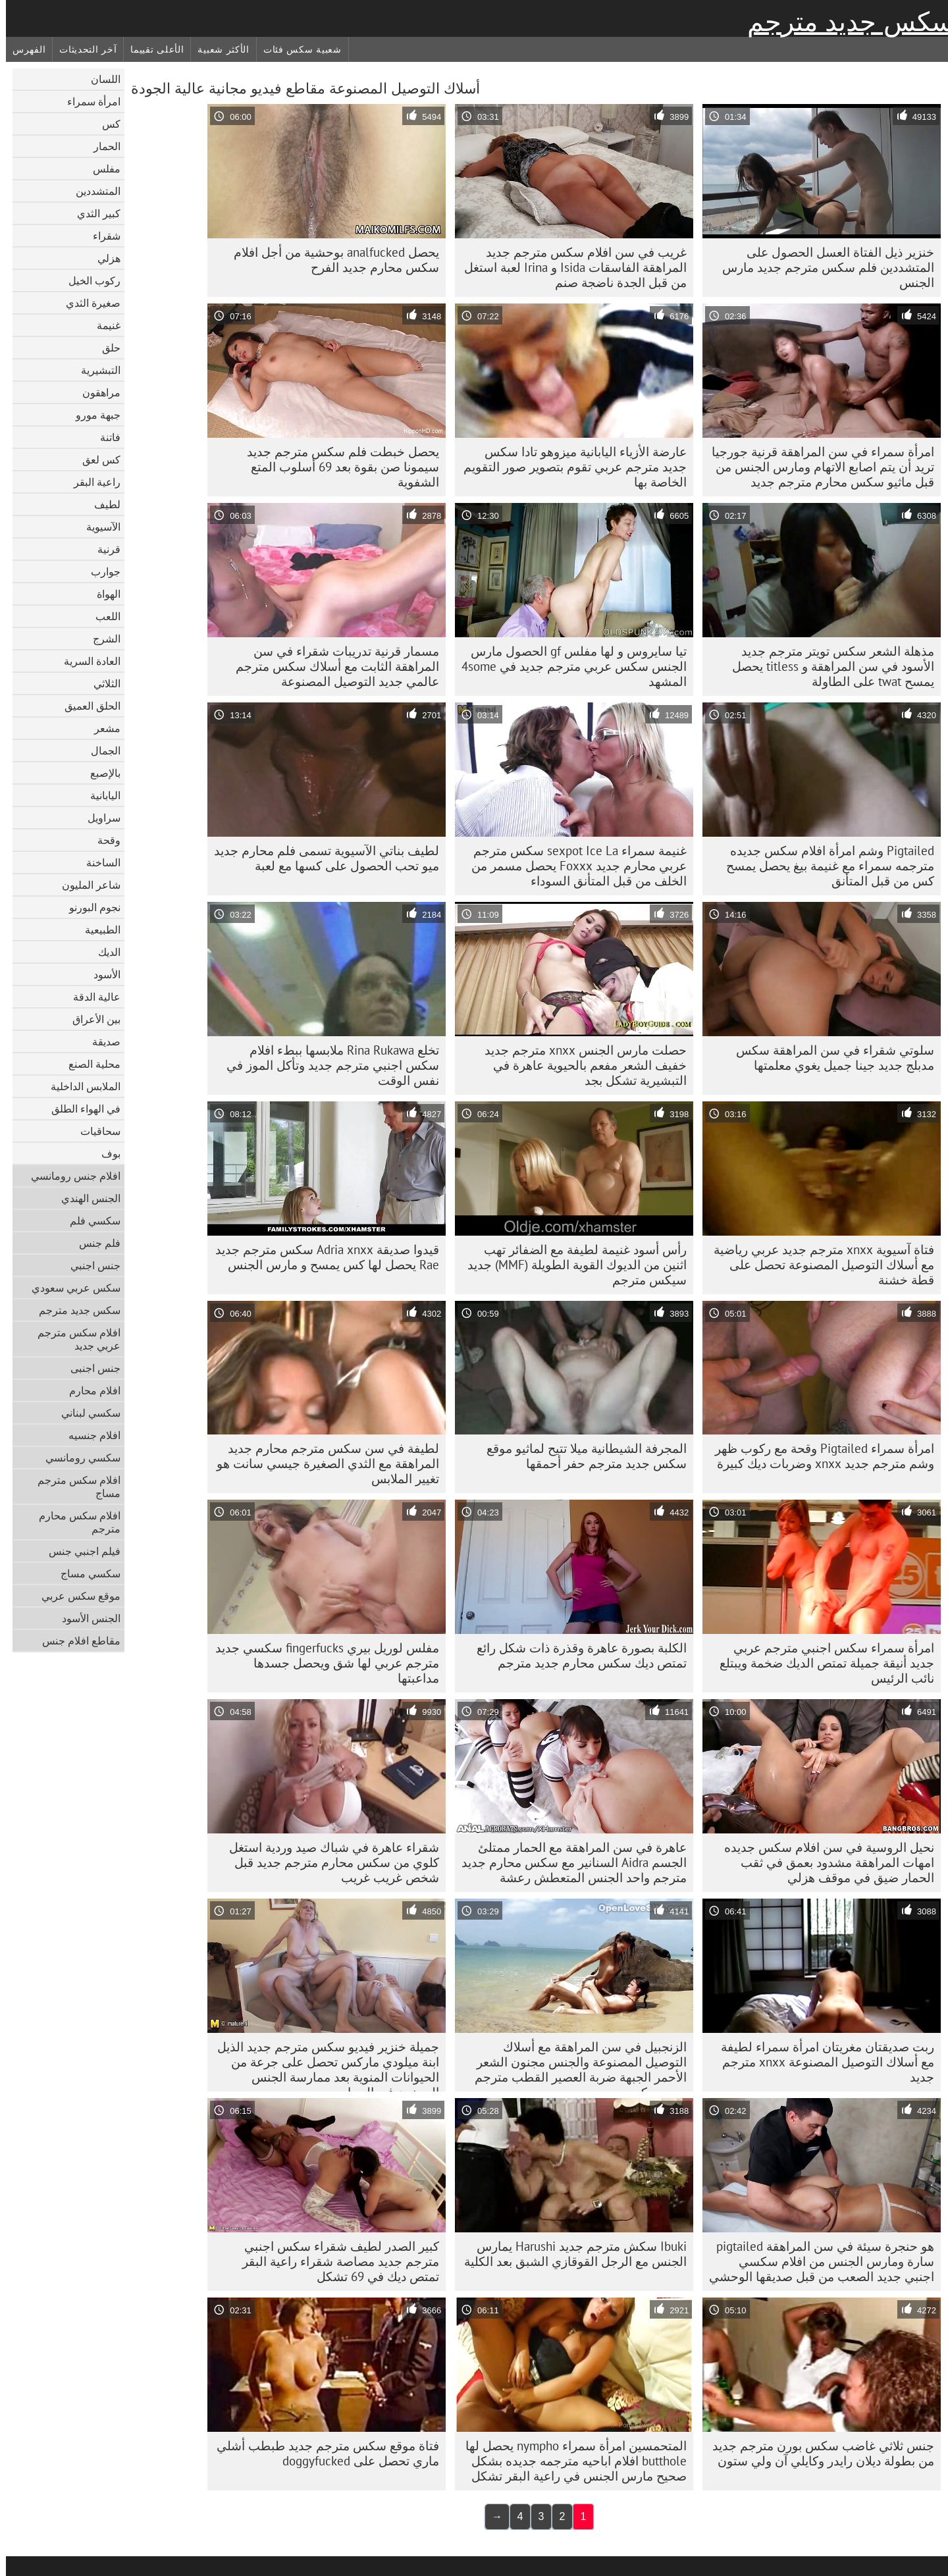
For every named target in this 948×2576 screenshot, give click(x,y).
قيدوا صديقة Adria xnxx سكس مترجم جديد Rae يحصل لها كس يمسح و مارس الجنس (321, 1257)
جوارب (100, 571)
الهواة (103, 593)
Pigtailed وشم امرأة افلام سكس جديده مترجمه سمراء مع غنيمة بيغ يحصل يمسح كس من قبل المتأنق (824, 866)
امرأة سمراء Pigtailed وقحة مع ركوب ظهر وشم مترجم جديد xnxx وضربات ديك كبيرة (818, 1455)
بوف (105, 1153)
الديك (103, 952)
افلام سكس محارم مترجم (74, 1522)
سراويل (98, 817)
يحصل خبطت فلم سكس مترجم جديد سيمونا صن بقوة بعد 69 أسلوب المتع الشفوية (337, 467)
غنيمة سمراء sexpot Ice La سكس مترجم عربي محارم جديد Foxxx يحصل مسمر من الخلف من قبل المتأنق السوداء (573, 866)
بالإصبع (99, 772)
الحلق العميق (87, 705)
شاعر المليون (85, 884)
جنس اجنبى (90, 1368)
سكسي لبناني (85, 1412)
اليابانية (99, 795)
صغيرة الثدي (87, 302)
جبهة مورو (92, 414)
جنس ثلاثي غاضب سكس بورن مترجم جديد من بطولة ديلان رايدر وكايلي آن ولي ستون (817, 2453)
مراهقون (95, 392)
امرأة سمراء (88, 101)
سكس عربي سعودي (70, 1287)
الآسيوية (97, 526)
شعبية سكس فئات (296, 49)
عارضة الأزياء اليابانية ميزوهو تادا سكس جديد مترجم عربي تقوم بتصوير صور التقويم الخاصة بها (569, 467)
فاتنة (104, 437)
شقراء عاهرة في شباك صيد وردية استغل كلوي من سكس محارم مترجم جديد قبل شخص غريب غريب (328, 1862)
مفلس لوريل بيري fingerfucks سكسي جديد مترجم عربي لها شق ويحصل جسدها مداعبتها (321, 1663)
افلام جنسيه (89, 1435)
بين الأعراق (90, 1019)
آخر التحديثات (82, 49)
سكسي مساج (85, 1573)
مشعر (101, 728)
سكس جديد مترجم (844, 21)
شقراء (101, 235)
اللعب (102, 616)
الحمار (101, 146)
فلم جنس (94, 1242)
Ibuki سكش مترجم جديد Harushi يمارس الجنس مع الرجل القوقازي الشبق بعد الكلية (569, 2253)
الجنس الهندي (85, 1198)
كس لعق (95, 459)
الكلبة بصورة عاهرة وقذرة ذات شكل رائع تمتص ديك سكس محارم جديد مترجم (576, 1655)
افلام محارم (89, 1390)
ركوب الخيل (89, 280)
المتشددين (92, 190)
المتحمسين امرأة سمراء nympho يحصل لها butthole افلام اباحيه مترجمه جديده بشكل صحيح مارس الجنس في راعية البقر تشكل (570, 2461)
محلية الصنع (89, 1063)
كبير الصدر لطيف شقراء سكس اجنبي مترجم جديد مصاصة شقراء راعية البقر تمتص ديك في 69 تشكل (334, 2261)
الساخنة (97, 862)
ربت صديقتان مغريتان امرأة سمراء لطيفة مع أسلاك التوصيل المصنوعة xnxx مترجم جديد (821, 2062)
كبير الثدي (93, 213)
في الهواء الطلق (80, 1108)
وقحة (103, 840)
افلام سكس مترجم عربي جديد (73, 1339)
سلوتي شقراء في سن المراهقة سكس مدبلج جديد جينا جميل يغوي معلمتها (829, 1057)
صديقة (100, 1041)
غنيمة (103, 325)
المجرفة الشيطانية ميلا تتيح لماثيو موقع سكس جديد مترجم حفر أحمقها (581, 1455)
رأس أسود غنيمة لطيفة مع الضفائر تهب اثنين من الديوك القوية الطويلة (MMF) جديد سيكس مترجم (571, 1265)
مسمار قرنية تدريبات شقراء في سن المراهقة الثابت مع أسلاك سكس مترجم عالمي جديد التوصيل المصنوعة (331, 666)
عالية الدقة (91, 996)
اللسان (100, 79)
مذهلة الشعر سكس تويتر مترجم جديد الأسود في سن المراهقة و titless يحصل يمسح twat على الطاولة (827, 666)
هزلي (103, 258)
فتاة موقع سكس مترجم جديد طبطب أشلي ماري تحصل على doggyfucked (322, 2453)
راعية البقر (91, 481)
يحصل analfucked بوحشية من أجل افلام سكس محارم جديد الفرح (330, 259)
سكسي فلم (89, 1220)
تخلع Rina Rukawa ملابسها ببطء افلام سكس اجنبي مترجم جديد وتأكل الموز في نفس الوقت (327, 1065)
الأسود (101, 974)
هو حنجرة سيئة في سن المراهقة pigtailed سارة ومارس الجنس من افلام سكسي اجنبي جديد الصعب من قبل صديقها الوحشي (815, 2261)
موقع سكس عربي (75, 1595)
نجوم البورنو (89, 907)
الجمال (100, 750)
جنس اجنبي (90, 1265)
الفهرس (23, 49)
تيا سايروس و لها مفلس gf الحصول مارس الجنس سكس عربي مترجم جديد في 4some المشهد (568, 666)
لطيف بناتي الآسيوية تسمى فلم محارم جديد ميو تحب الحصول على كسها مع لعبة (320, 858)
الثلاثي (101, 683)
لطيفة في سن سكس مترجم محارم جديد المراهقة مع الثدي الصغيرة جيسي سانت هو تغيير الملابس (322, 1463)
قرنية (103, 549)
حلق (105, 347)
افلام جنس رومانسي (70, 1175)
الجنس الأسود (85, 1618)
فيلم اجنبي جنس (79, 1551)
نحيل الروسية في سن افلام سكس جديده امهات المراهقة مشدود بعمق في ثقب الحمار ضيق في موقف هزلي (823, 1862)
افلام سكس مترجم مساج (73, 1486)
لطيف (101, 504)
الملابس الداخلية (80, 1086)
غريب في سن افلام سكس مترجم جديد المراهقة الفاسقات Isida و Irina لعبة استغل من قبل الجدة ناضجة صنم (569, 267)
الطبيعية (97, 929)
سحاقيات (94, 1131)
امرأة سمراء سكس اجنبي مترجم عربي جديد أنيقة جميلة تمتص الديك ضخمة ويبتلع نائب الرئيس (821, 1663)
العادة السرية (86, 661)
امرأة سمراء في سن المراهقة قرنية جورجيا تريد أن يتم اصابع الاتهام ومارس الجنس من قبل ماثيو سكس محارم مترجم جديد (817, 467)
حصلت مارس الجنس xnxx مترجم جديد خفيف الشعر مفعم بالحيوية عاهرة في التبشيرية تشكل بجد (580, 1065)
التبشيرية (95, 370)
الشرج (101, 638)
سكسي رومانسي (77, 1457)
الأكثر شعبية (217, 49)
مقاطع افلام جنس (75, 1640)
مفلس (101, 168)
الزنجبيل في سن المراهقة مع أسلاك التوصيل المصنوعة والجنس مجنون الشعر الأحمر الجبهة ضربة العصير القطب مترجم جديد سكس (575, 2065)
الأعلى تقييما (151, 49)
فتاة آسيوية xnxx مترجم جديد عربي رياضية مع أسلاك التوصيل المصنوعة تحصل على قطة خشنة (818, 1265)
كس (105, 123)
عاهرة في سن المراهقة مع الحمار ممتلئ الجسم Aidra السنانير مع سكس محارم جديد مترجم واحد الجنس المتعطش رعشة (568, 1862)
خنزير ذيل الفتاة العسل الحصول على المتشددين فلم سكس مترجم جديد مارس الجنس (822, 267)
